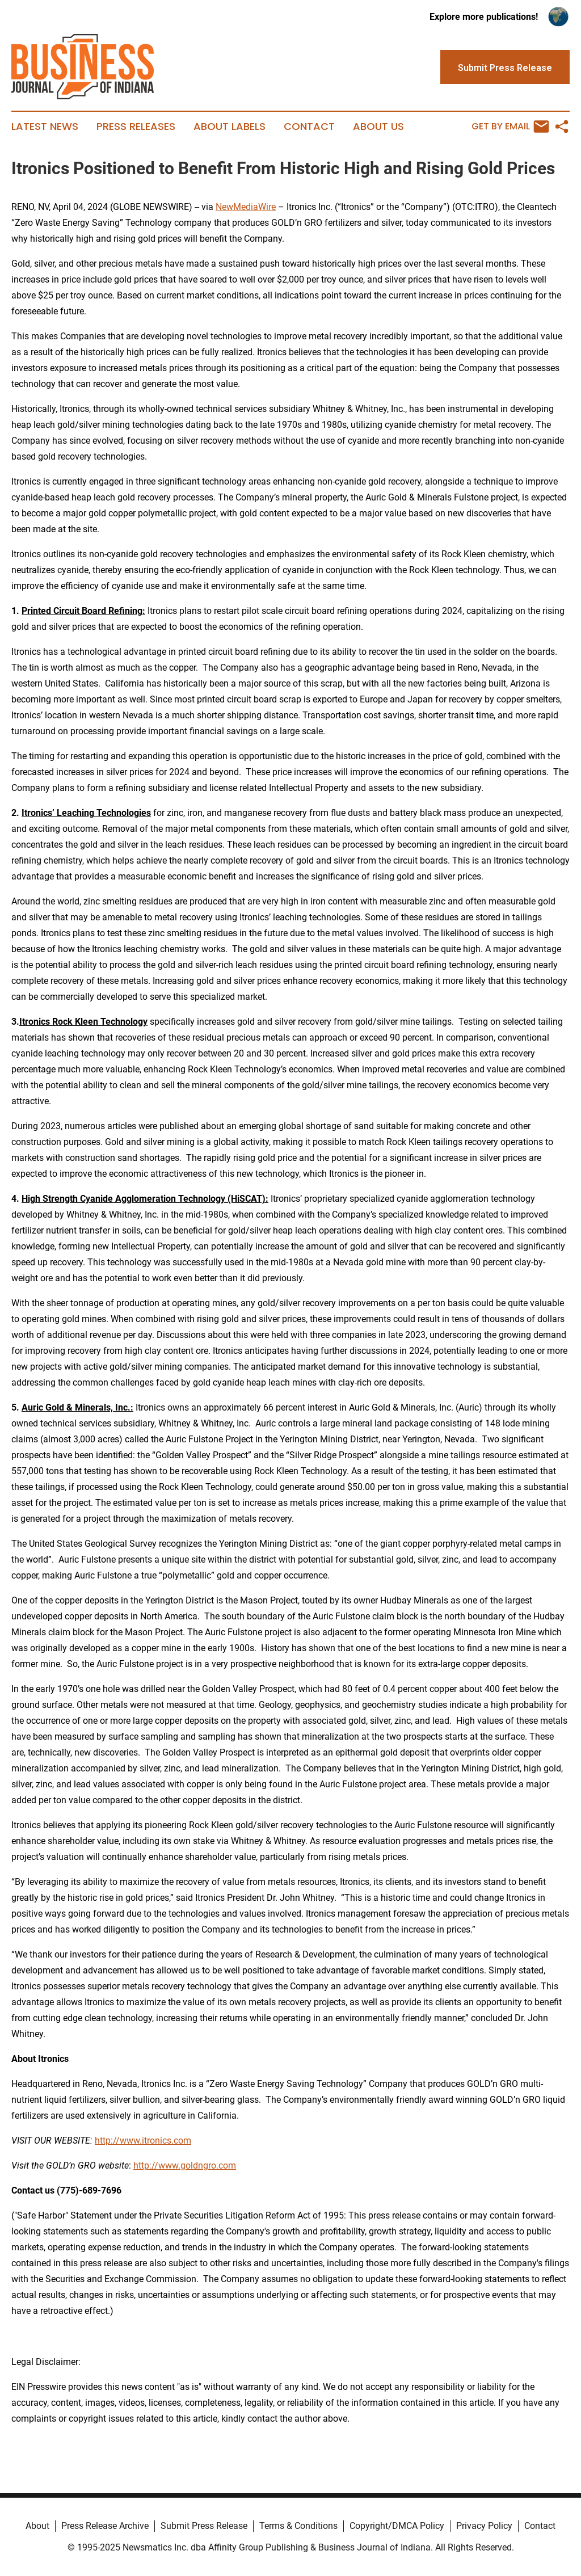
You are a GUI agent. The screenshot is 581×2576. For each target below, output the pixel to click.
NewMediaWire (246, 206)
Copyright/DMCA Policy (397, 2525)
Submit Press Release (204, 2525)
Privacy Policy (484, 2525)
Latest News (44, 126)
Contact (309, 126)
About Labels (229, 126)
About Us (378, 126)
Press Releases (135, 126)
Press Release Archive (105, 2525)
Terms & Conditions (298, 2525)
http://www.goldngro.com (184, 2165)
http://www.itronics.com (143, 2140)
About (37, 2525)
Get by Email (510, 126)
